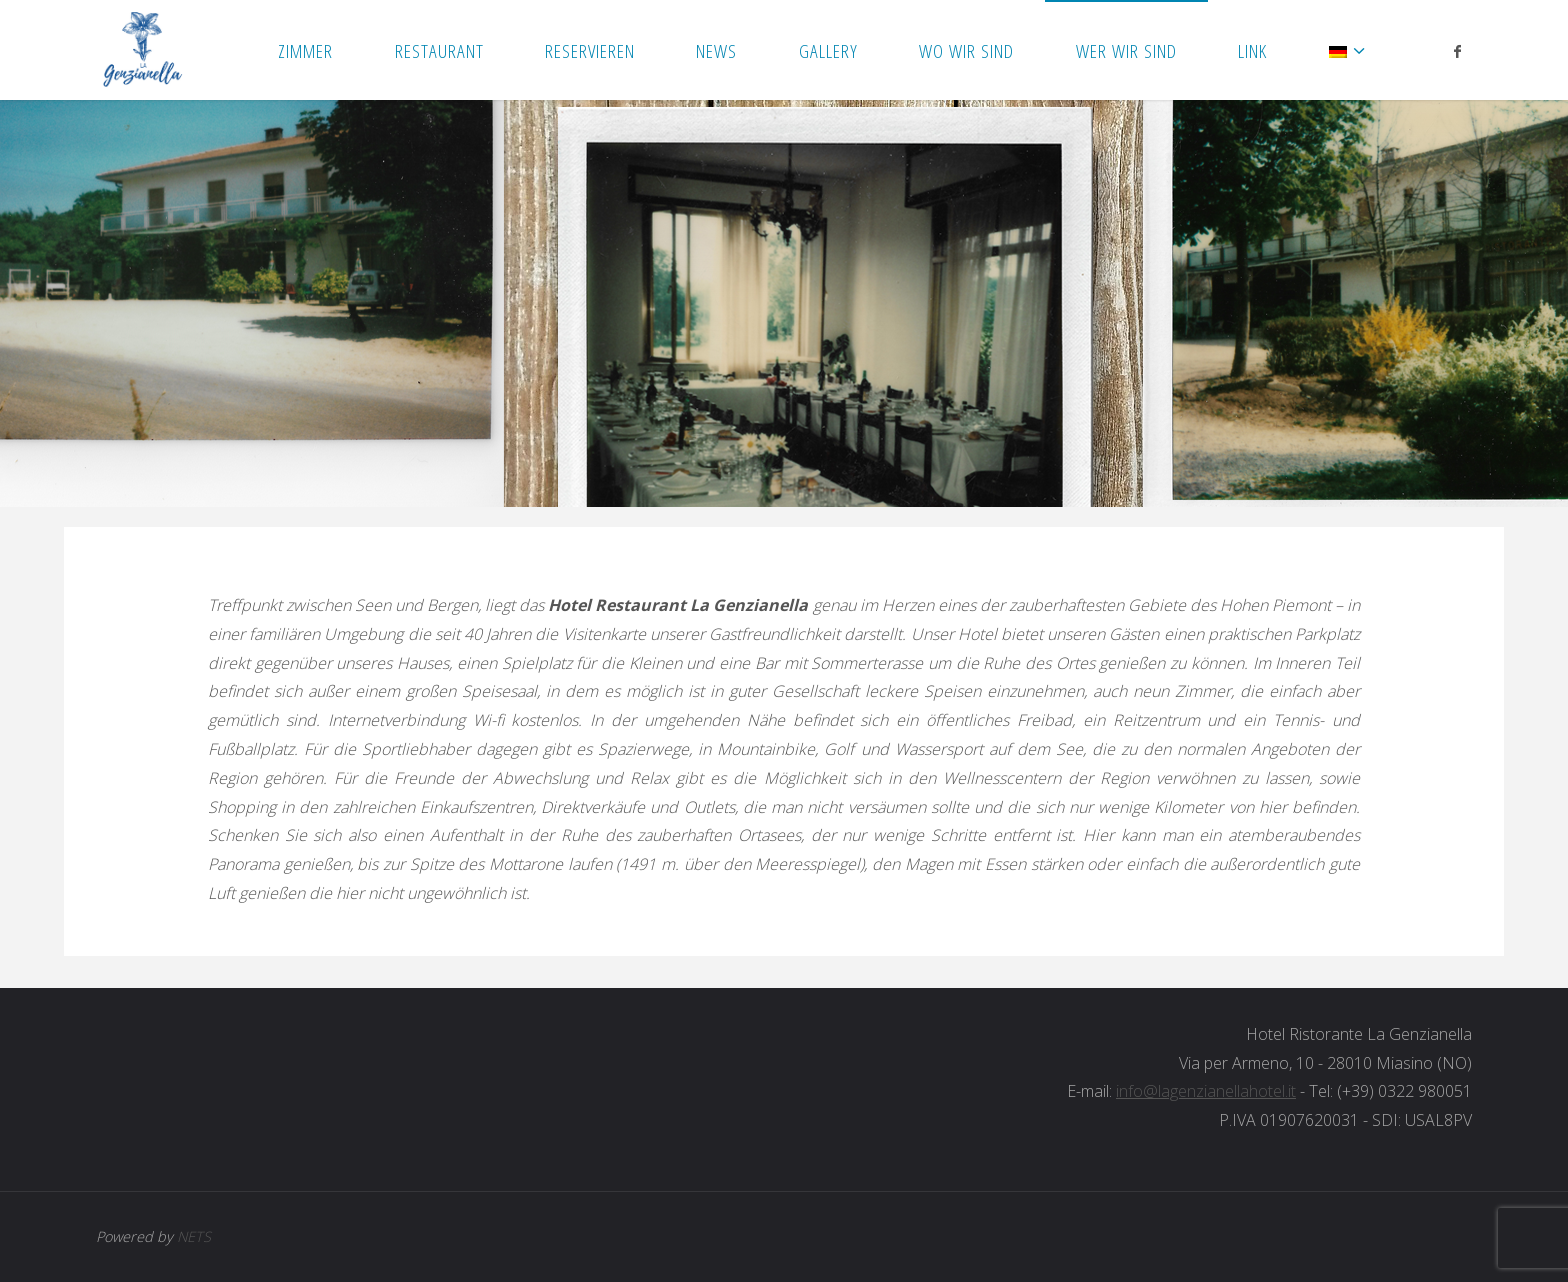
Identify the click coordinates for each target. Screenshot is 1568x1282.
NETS (194, 1236)
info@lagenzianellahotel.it (1206, 1091)
